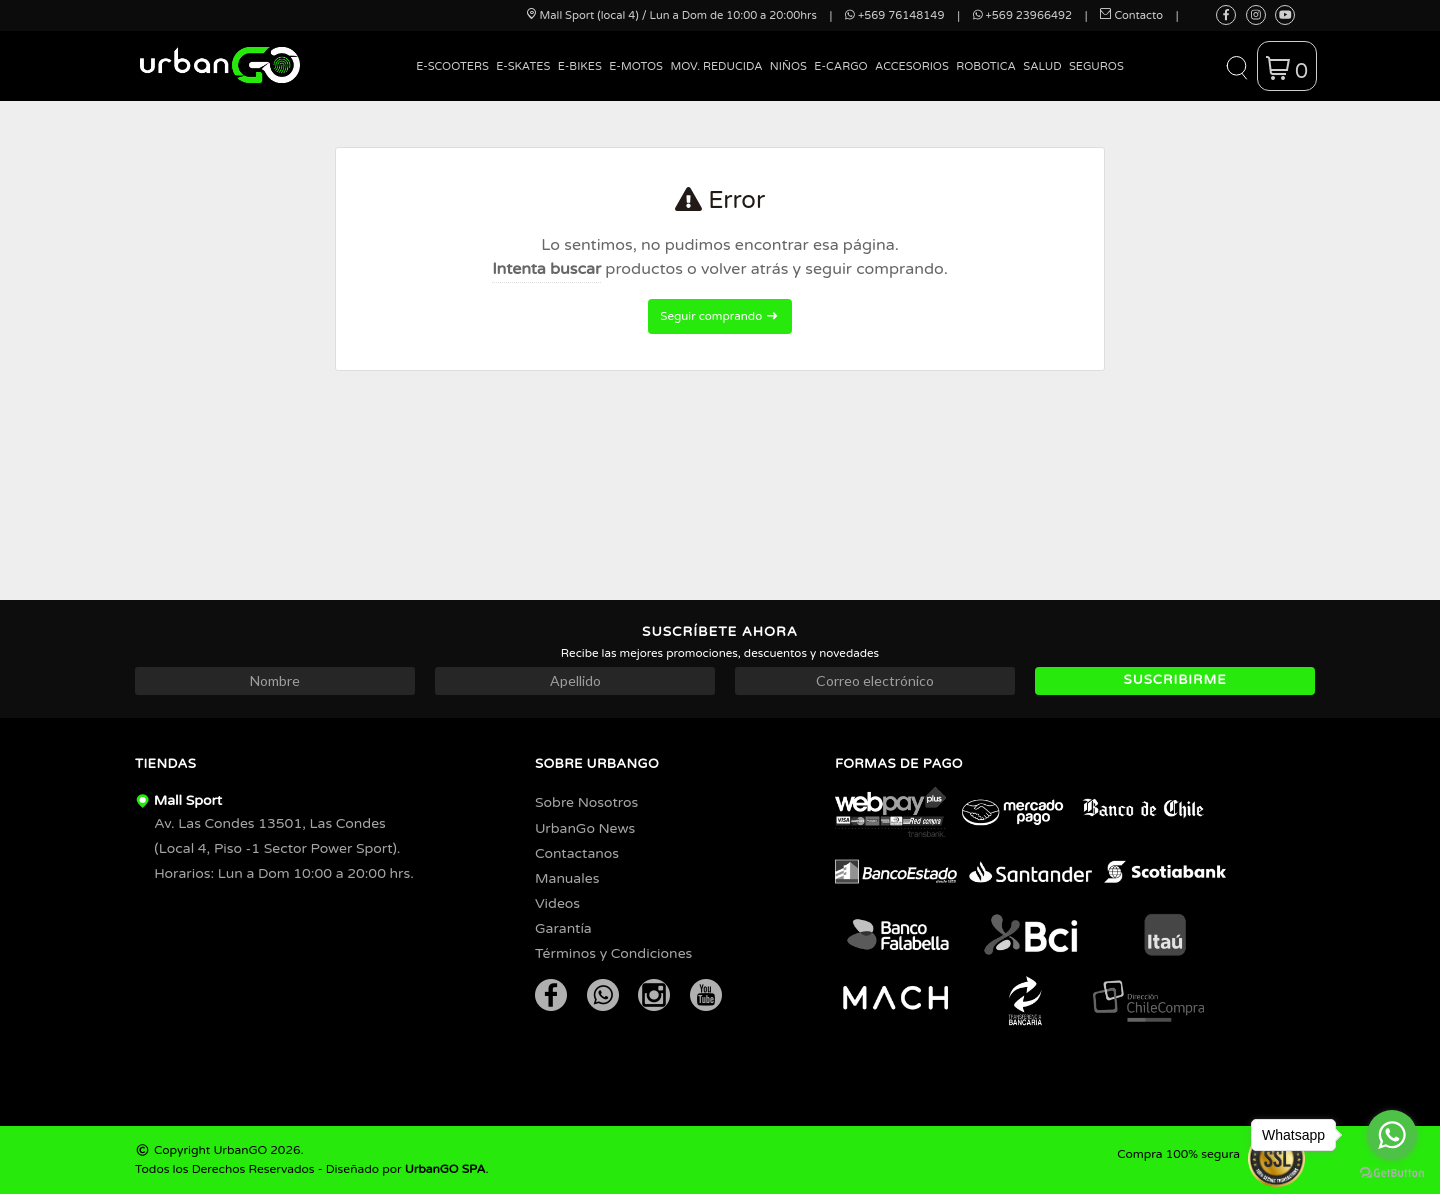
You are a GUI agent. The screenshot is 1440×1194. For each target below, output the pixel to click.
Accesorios (912, 66)
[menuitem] (453, 81)
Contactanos (577, 853)
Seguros (1096, 66)
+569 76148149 (894, 15)
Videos (557, 903)
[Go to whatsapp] (1392, 1135)
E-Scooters (452, 66)
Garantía (563, 928)
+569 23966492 (1022, 15)
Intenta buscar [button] (546, 269)
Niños (788, 66)
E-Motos (636, 66)
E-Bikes (580, 66)
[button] (1236, 66)
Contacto (1131, 15)
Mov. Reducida (716, 66)
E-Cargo (840, 66)
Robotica (986, 66)
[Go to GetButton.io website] (1392, 1173)
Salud (1042, 66)
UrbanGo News (585, 828)
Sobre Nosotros (586, 802)
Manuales (567, 878)
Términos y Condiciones (613, 953)
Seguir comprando (719, 316)
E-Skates (523, 66)
